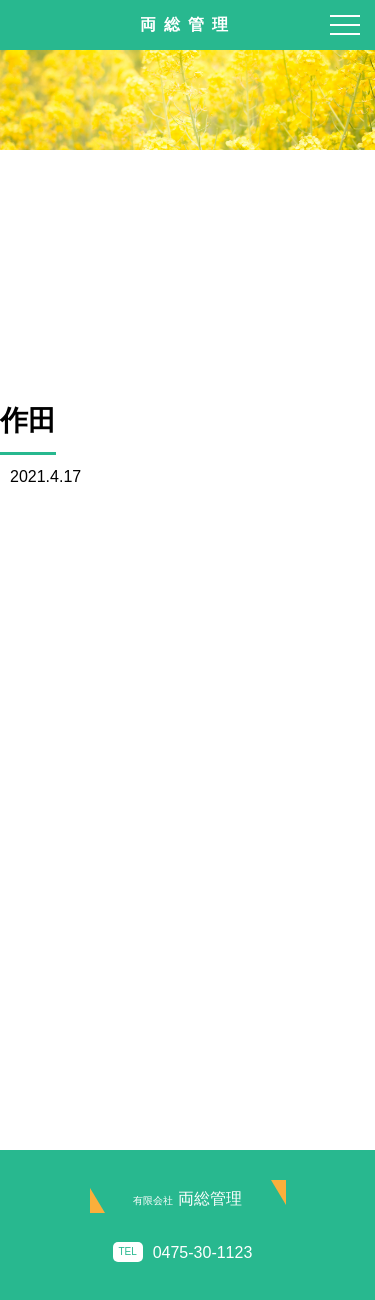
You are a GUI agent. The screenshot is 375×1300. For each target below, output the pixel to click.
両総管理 (187, 1198)
